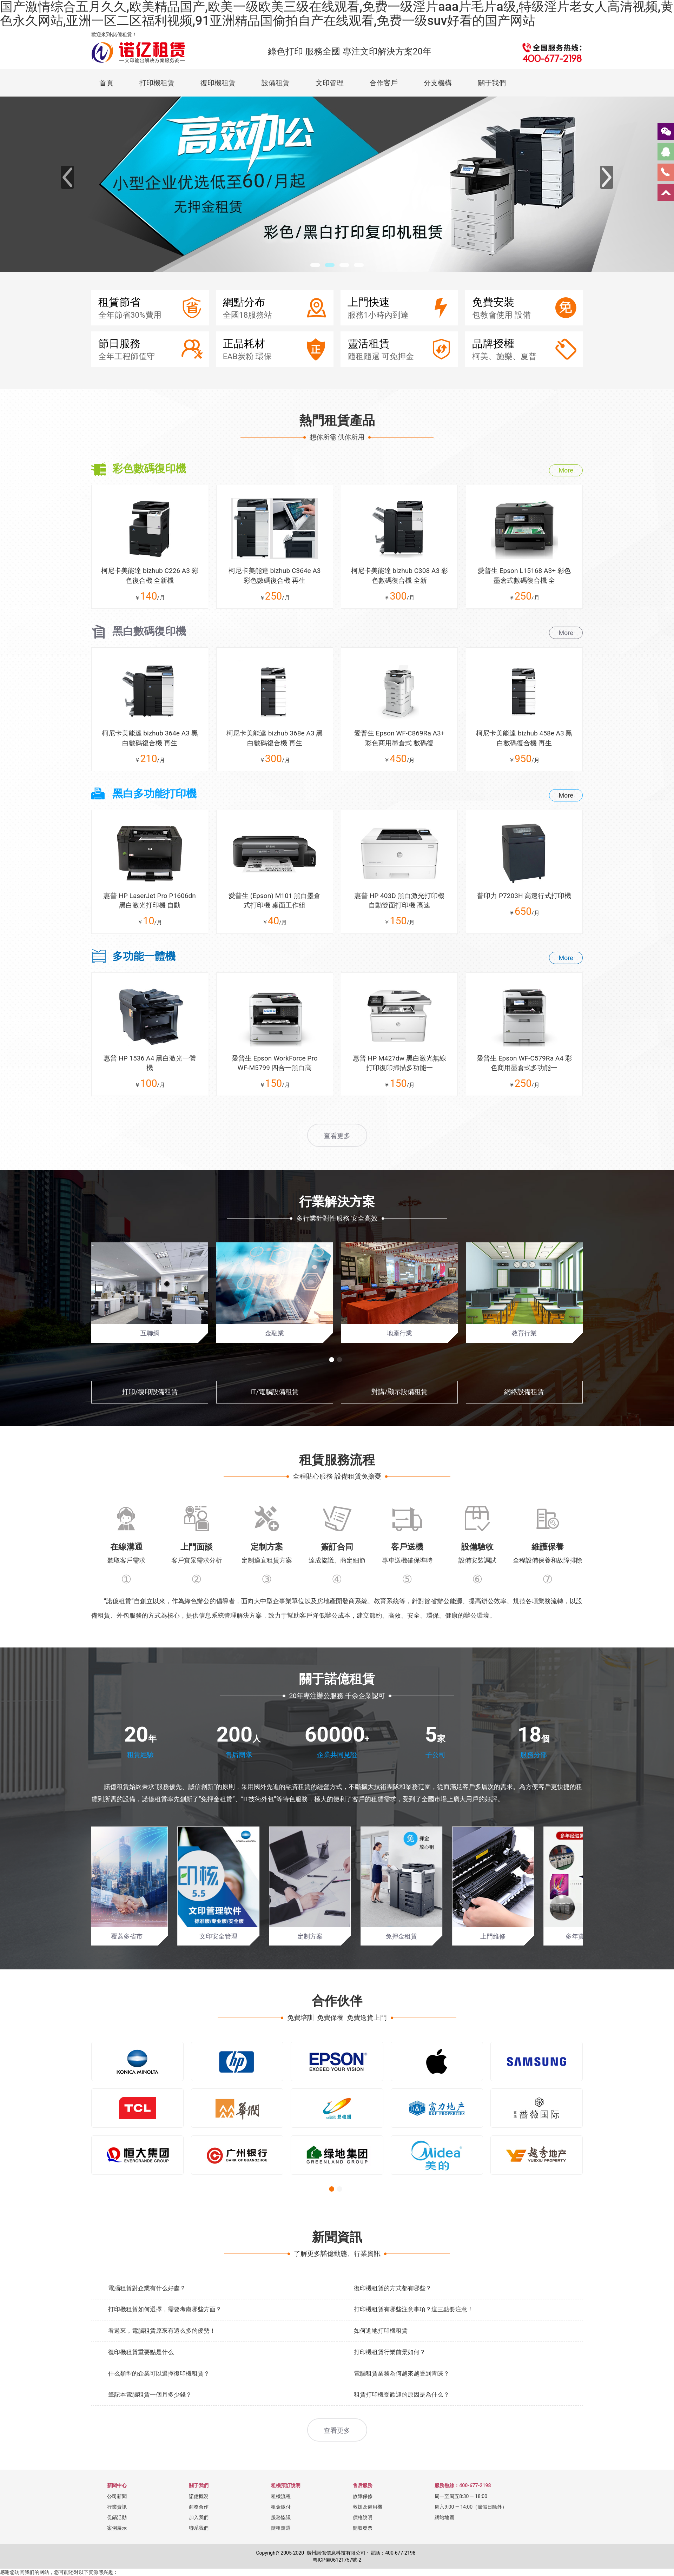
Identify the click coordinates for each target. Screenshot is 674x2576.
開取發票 (362, 2551)
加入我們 (199, 2540)
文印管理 (330, 83)
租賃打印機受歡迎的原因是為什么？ (401, 2417)
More (566, 478)
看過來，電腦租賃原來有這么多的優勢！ (162, 2353)
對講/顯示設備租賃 (399, 1415)
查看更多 (337, 1159)
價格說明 (362, 2540)
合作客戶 (384, 83)
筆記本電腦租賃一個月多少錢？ (150, 2417)
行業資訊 (117, 2530)
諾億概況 (199, 2519)
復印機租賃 (218, 83)
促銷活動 (117, 2540)
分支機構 (438, 83)
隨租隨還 (281, 2551)
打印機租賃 (156, 83)
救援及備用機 (367, 2530)
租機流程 (281, 2519)
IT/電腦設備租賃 (274, 1415)
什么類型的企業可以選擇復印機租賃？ (159, 2396)
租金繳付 (281, 2530)
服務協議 (281, 2540)
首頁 (106, 83)
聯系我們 (199, 2551)
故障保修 (362, 2519)
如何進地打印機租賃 (381, 2353)
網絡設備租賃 (524, 1415)
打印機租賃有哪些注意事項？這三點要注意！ (413, 2332)
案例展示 (117, 2551)
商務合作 (199, 2530)
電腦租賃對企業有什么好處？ (147, 2311)
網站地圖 (444, 2540)
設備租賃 (276, 83)
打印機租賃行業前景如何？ (389, 2375)
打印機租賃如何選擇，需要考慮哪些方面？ (165, 2332)
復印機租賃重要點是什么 (141, 2375)
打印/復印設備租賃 (150, 1415)
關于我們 (492, 83)
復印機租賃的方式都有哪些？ (392, 2311)
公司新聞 (117, 2519)
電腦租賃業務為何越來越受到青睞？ (401, 2396)
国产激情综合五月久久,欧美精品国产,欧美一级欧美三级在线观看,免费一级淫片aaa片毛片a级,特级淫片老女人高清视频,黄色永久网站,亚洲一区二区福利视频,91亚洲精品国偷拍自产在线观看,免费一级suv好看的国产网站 (336, 14)
